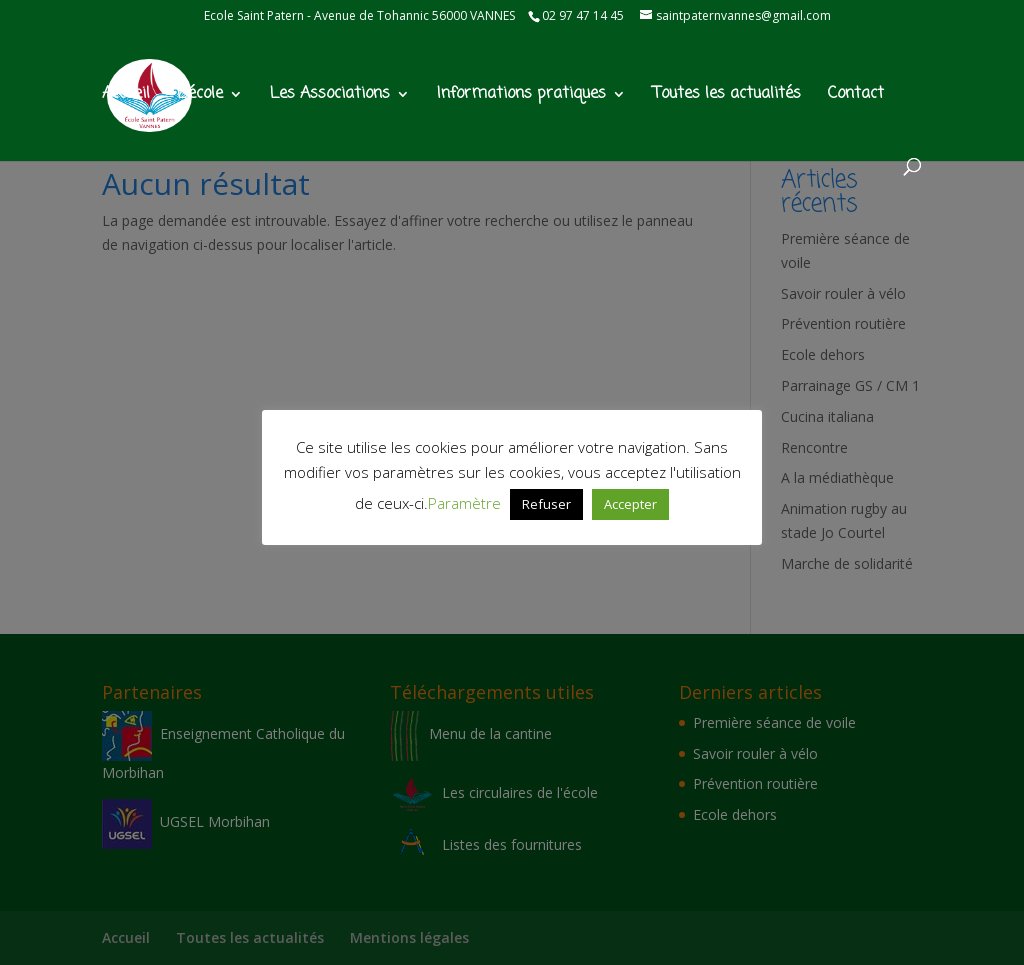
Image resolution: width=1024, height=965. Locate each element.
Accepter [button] (630, 504)
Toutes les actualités (727, 96)
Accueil (126, 96)
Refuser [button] (546, 504)
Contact (856, 96)
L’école (200, 96)
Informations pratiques (521, 96)
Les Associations (330, 96)
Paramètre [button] (464, 503)
